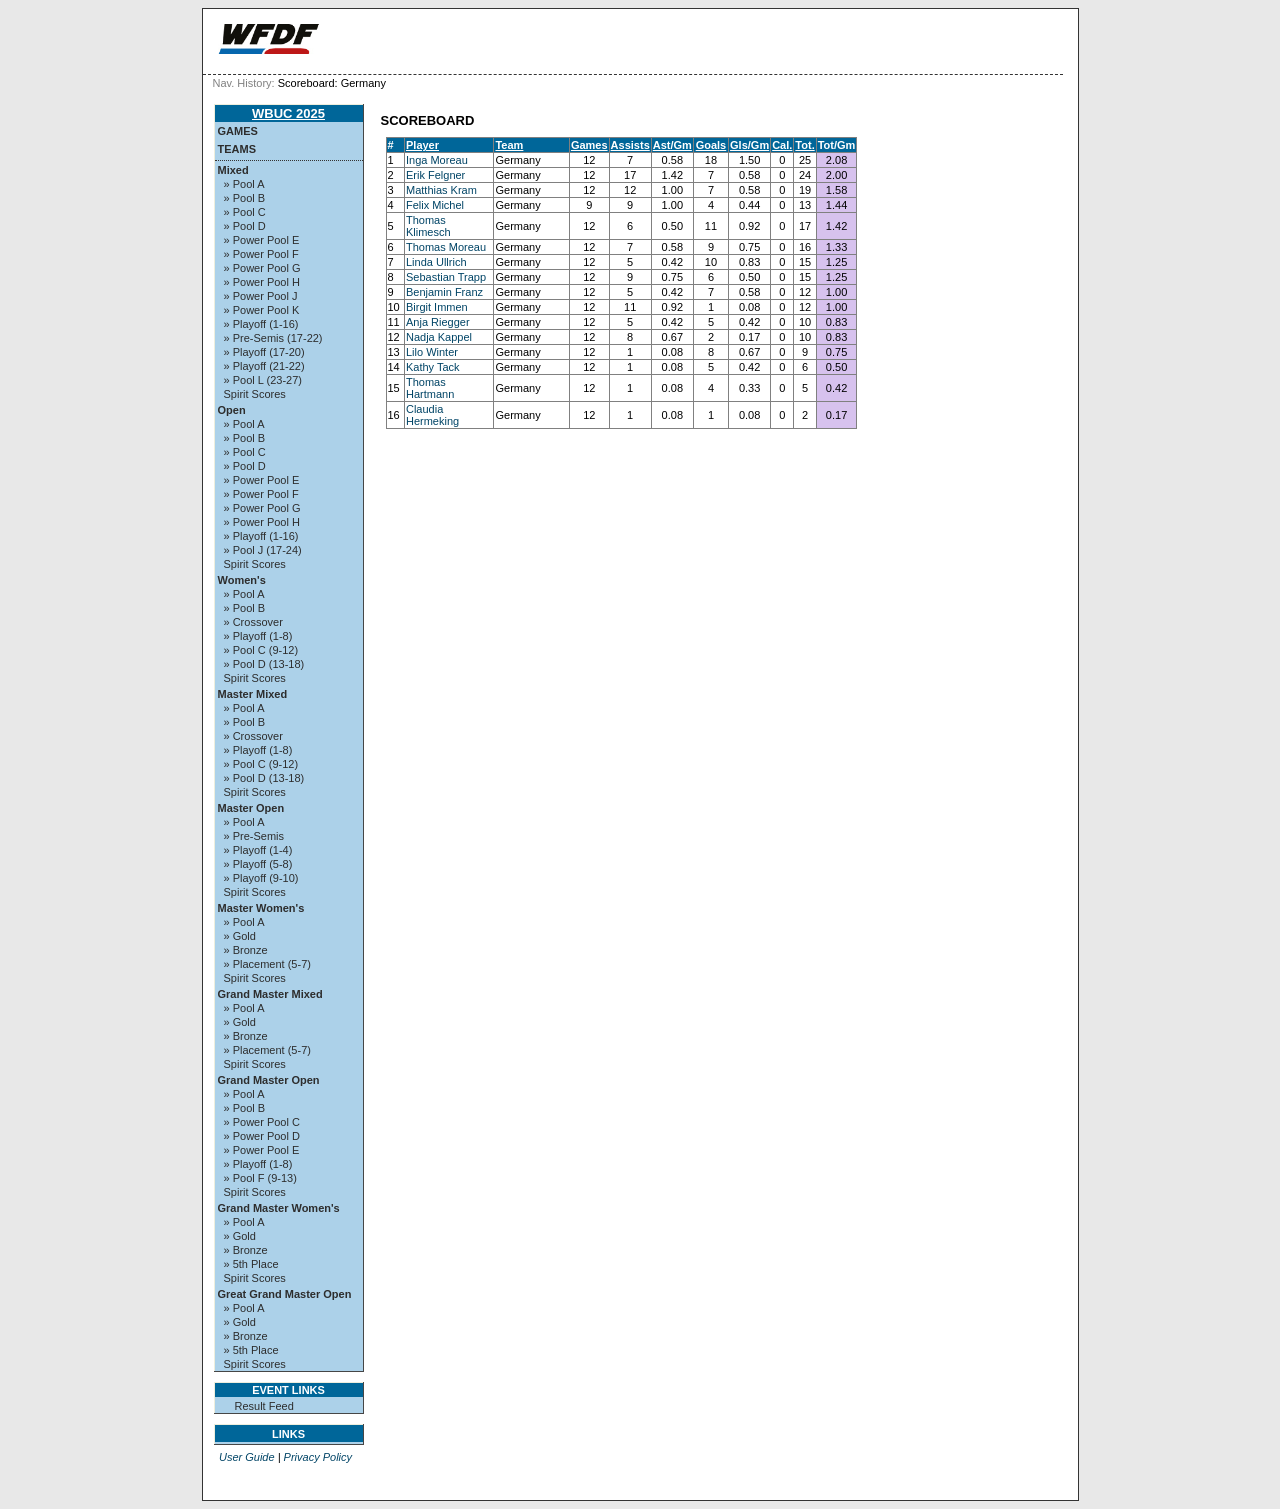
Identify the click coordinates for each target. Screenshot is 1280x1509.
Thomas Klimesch (428, 226)
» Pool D (245, 226)
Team (509, 145)
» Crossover (253, 622)
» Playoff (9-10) (261, 878)
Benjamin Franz (444, 292)
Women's (242, 580)
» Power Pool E (262, 240)
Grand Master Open (269, 1080)
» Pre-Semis (254, 836)
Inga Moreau (437, 160)
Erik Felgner (435, 175)
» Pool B (245, 198)
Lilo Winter (432, 352)
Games (238, 131)
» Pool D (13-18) (264, 664)
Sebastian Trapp (446, 277)
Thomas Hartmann (430, 388)
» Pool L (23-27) (263, 380)
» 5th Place (251, 1264)
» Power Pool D (262, 1136)
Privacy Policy (318, 1457)
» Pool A (244, 184)
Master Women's (261, 908)
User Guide (247, 1457)
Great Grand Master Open (285, 1294)
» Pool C (245, 212)
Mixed (233, 170)
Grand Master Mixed (270, 994)
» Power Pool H (262, 282)
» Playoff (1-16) (261, 324)
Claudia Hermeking (432, 415)
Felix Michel (435, 205)
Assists (630, 145)
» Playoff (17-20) (264, 352)
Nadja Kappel (439, 337)
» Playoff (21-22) (264, 366)
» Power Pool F (261, 254)
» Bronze (246, 950)
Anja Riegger (438, 322)
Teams (237, 149)
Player (422, 145)
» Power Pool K (262, 310)
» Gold (240, 936)
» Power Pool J (261, 296)
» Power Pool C (262, 1122)
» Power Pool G (262, 268)
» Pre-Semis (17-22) (273, 338)
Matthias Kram (441, 190)
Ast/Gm (672, 145)
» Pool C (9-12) (261, 650)
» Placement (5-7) (267, 964)
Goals (711, 145)
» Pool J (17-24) (263, 550)
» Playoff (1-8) (258, 636)
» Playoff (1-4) (258, 850)
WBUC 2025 (288, 113)
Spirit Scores (255, 394)
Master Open (251, 808)
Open (232, 410)
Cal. (782, 145)
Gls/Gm (749, 145)
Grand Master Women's (279, 1208)
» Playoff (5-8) (258, 864)
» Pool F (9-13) (260, 1178)
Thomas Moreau (446, 247)
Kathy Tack (433, 367)
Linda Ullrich (436, 262)
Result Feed (264, 1406)
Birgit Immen (437, 307)
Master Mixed (253, 694)
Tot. (804, 145)
